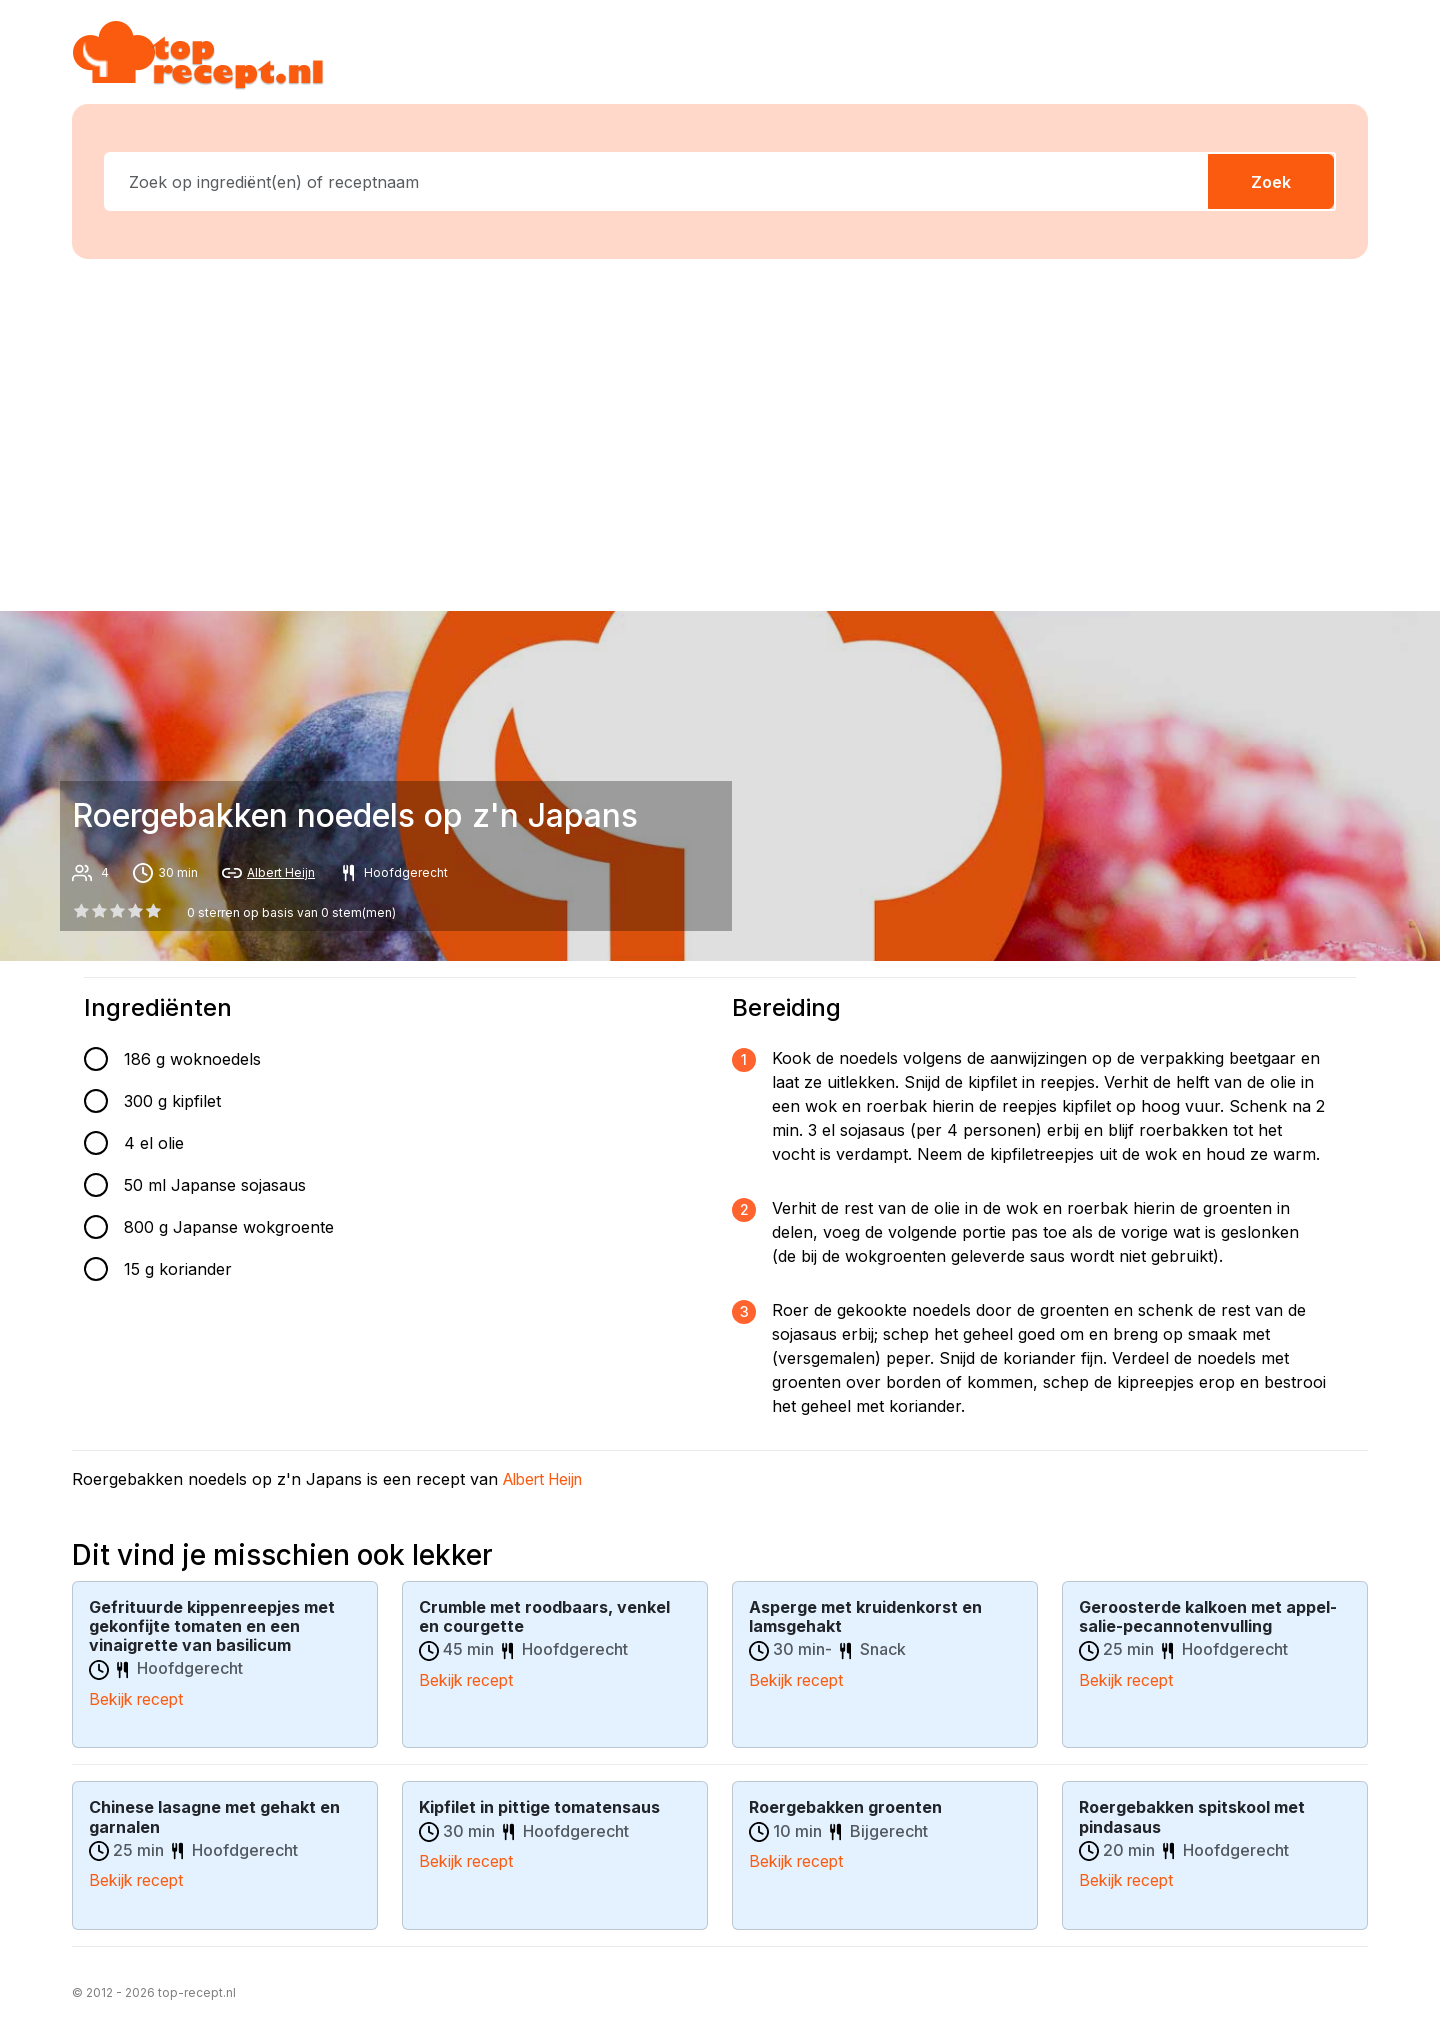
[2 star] (117, 911)
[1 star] (99, 911)
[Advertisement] (720, 431)
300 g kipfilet (172, 1101)
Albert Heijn (281, 872)
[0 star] (81, 911)
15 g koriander (178, 1269)
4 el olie (154, 1143)
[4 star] (154, 911)
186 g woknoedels (192, 1059)
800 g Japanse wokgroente (229, 1227)
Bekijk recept (138, 1699)
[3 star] (136, 911)
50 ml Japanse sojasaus (215, 1185)
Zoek (1271, 182)
